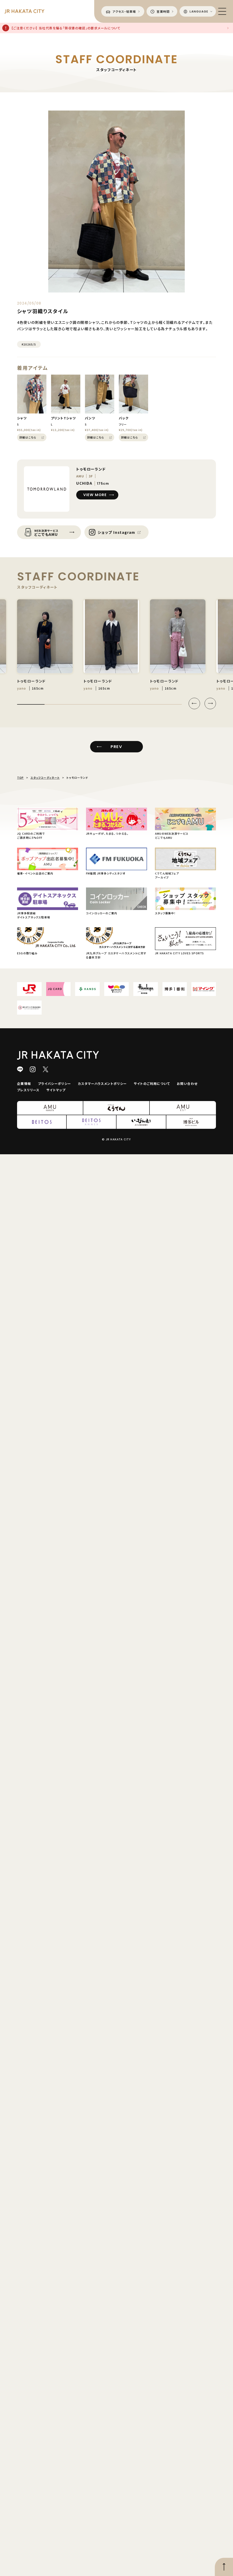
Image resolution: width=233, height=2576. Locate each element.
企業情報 (24, 1083)
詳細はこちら (27, 437)
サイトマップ (56, 1090)
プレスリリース (28, 1090)
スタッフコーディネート (45, 777)
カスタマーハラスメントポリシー (102, 1083)
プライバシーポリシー (54, 1083)
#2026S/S (29, 344)
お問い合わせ (187, 1083)
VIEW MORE (94, 494)
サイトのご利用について (152, 1083)
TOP (20, 777)
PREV (116, 746)
